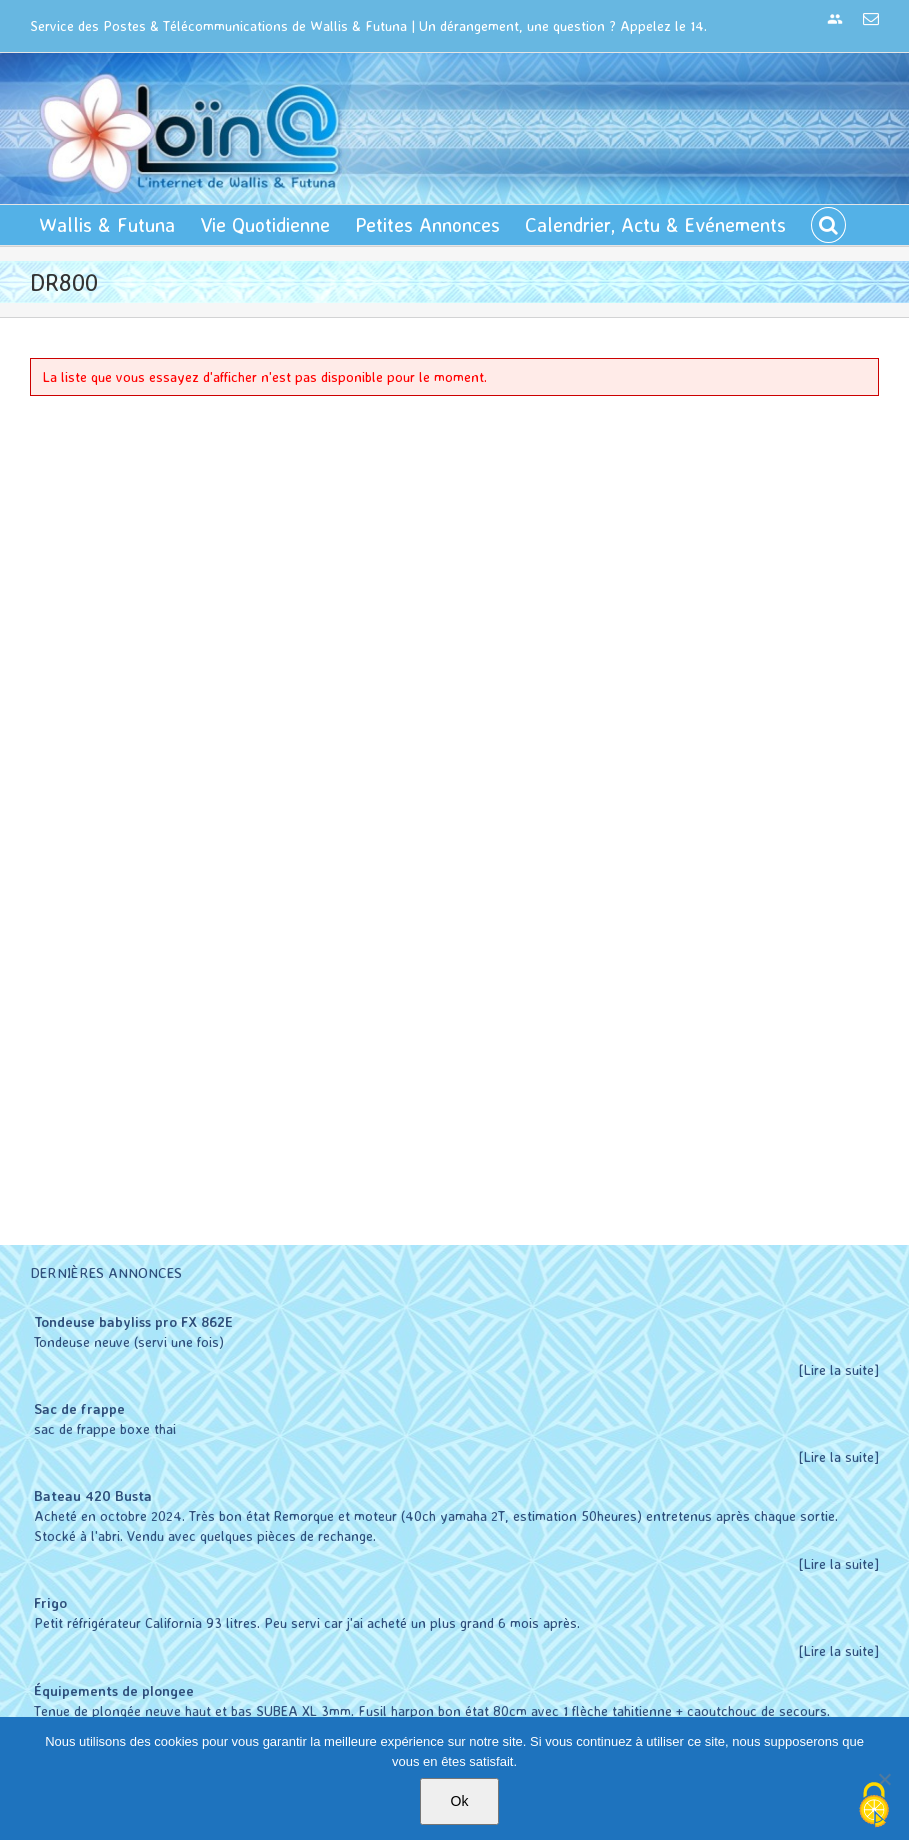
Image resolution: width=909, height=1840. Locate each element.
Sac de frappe (79, 1408)
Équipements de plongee (114, 1690)
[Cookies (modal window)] (874, 1806)
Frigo (50, 1602)
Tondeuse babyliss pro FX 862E (133, 1321)
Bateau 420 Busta (93, 1495)
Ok (460, 1801)
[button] (828, 225)
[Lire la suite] (839, 1369)
